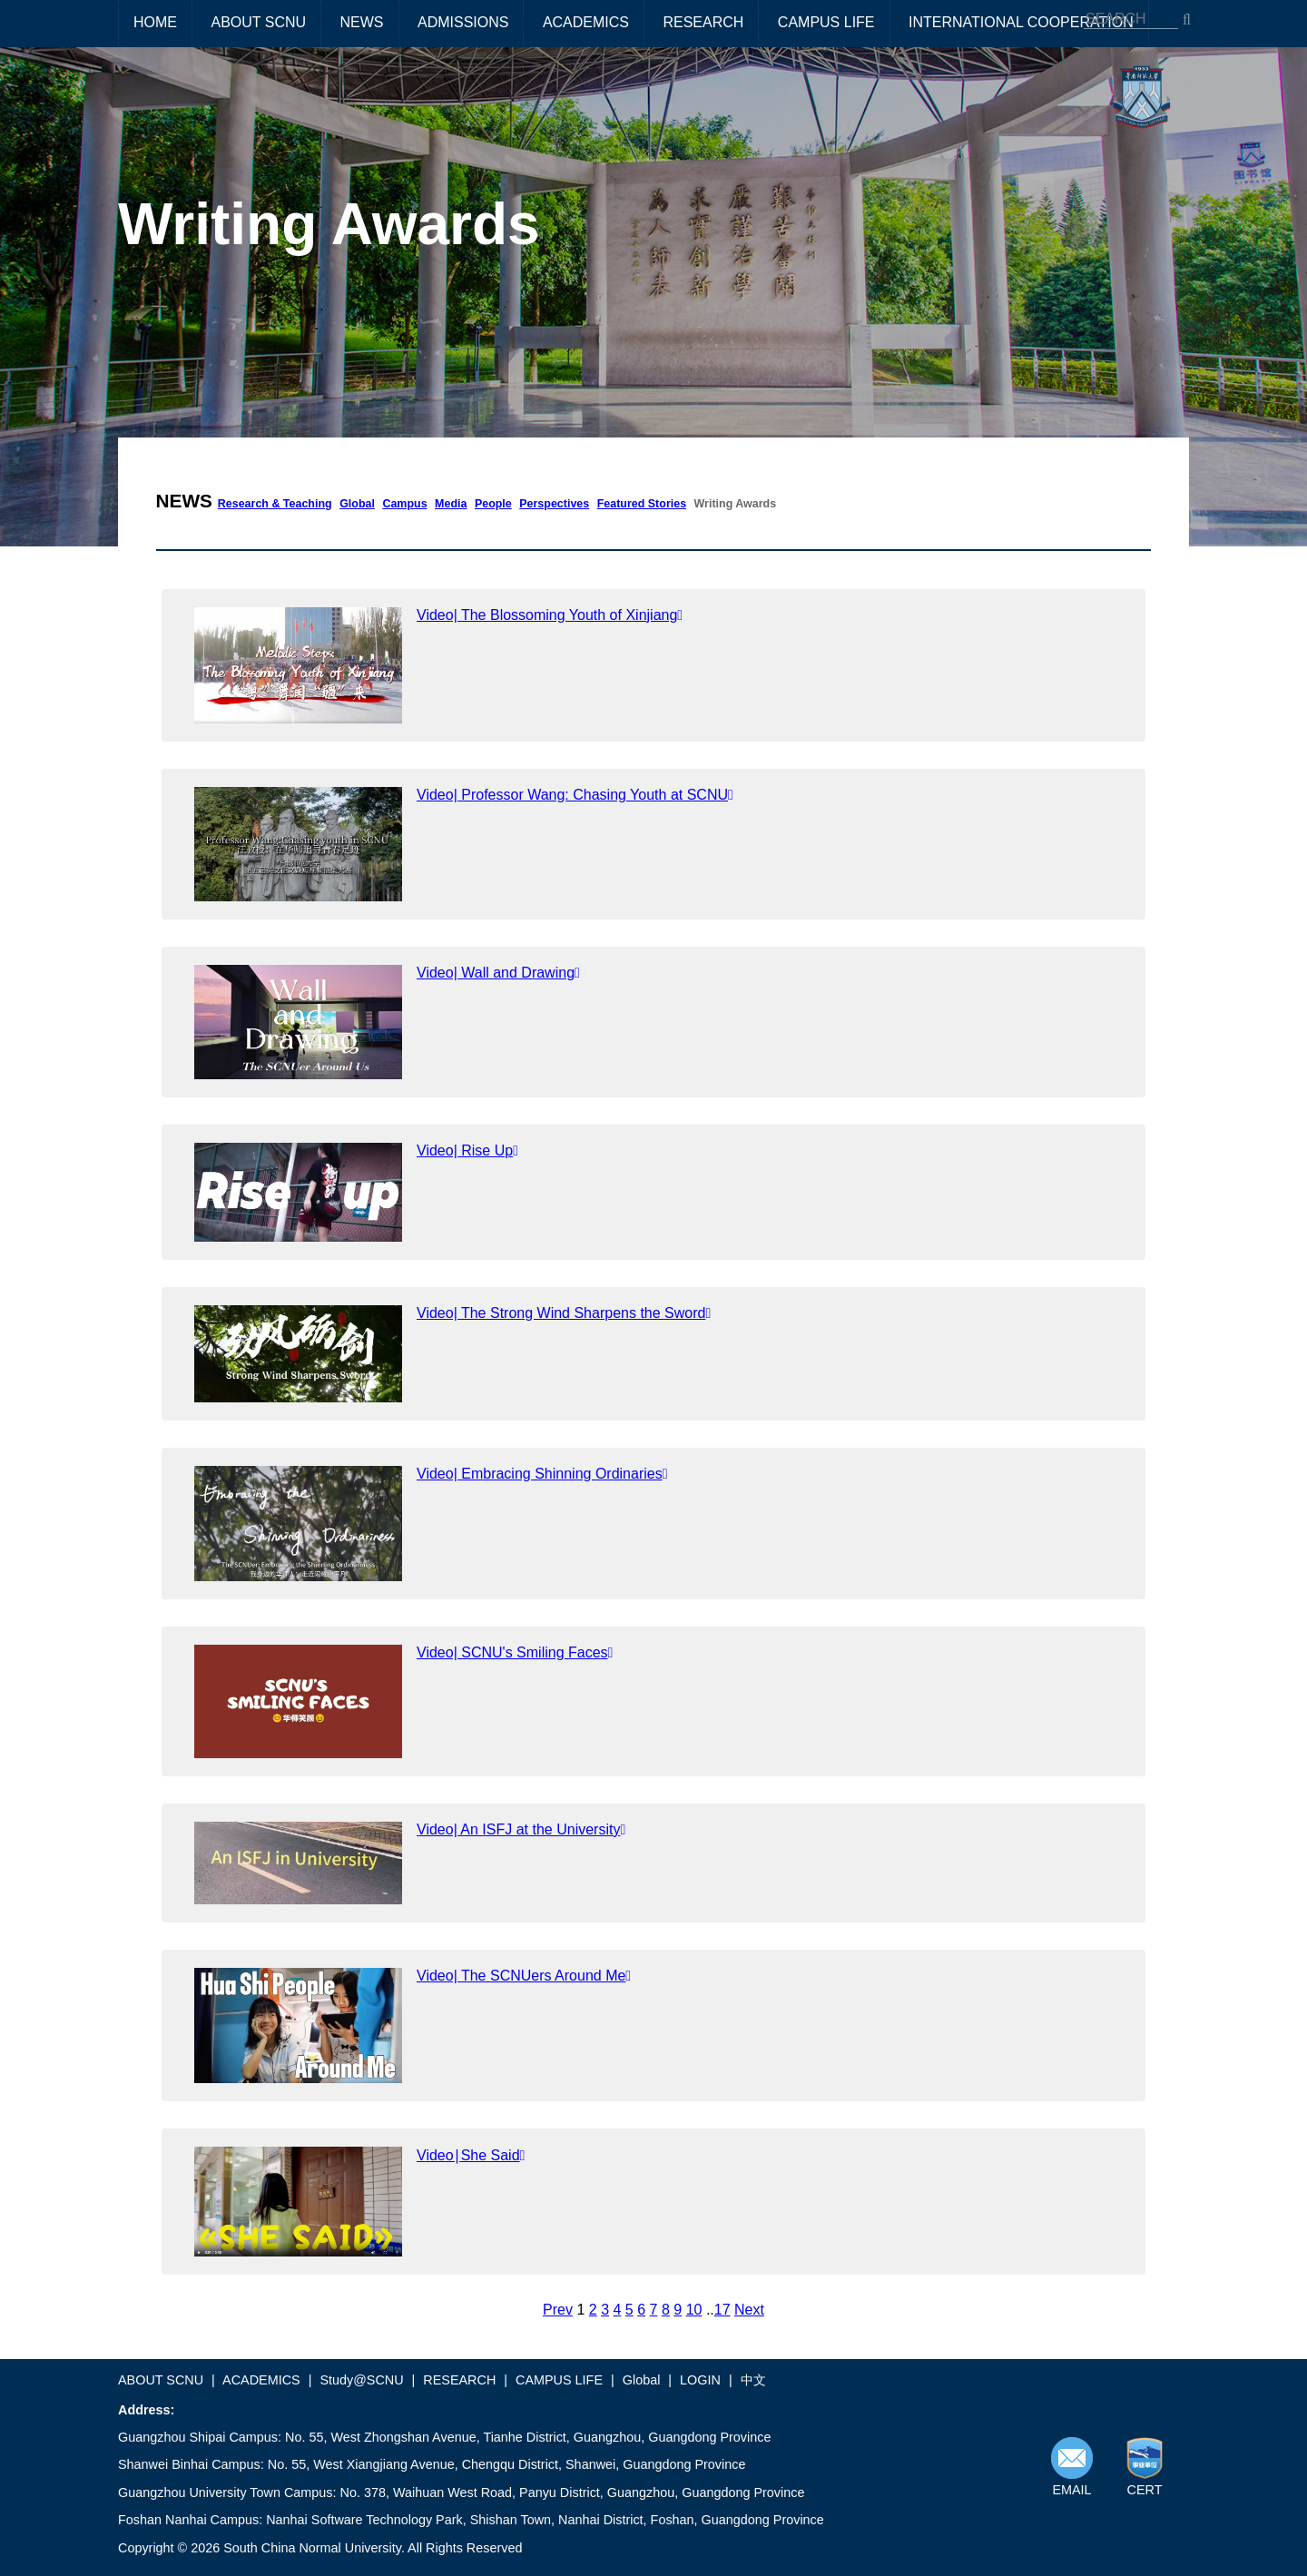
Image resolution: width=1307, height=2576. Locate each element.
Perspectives (554, 503)
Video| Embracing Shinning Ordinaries (542, 1473)
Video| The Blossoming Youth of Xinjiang (550, 615)
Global (357, 503)
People (493, 503)
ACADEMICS (586, 22)
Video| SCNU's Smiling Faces (515, 1652)
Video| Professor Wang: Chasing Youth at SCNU (575, 794)
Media (451, 503)
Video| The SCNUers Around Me (524, 1975)
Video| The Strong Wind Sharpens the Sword (564, 1313)
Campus (404, 503)
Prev (558, 2309)
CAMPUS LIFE (826, 22)
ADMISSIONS (463, 22)
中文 (753, 2380)
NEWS (362, 22)
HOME (155, 22)
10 (694, 2309)
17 (722, 2309)
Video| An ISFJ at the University (521, 1829)
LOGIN (700, 2380)
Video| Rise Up (467, 1150)
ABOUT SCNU (258, 22)
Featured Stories (641, 503)
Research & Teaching (275, 503)
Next (749, 2309)
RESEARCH (703, 22)
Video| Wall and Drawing (498, 972)
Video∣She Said (471, 2155)
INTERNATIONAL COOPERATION (1021, 22)
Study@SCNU (361, 2380)
